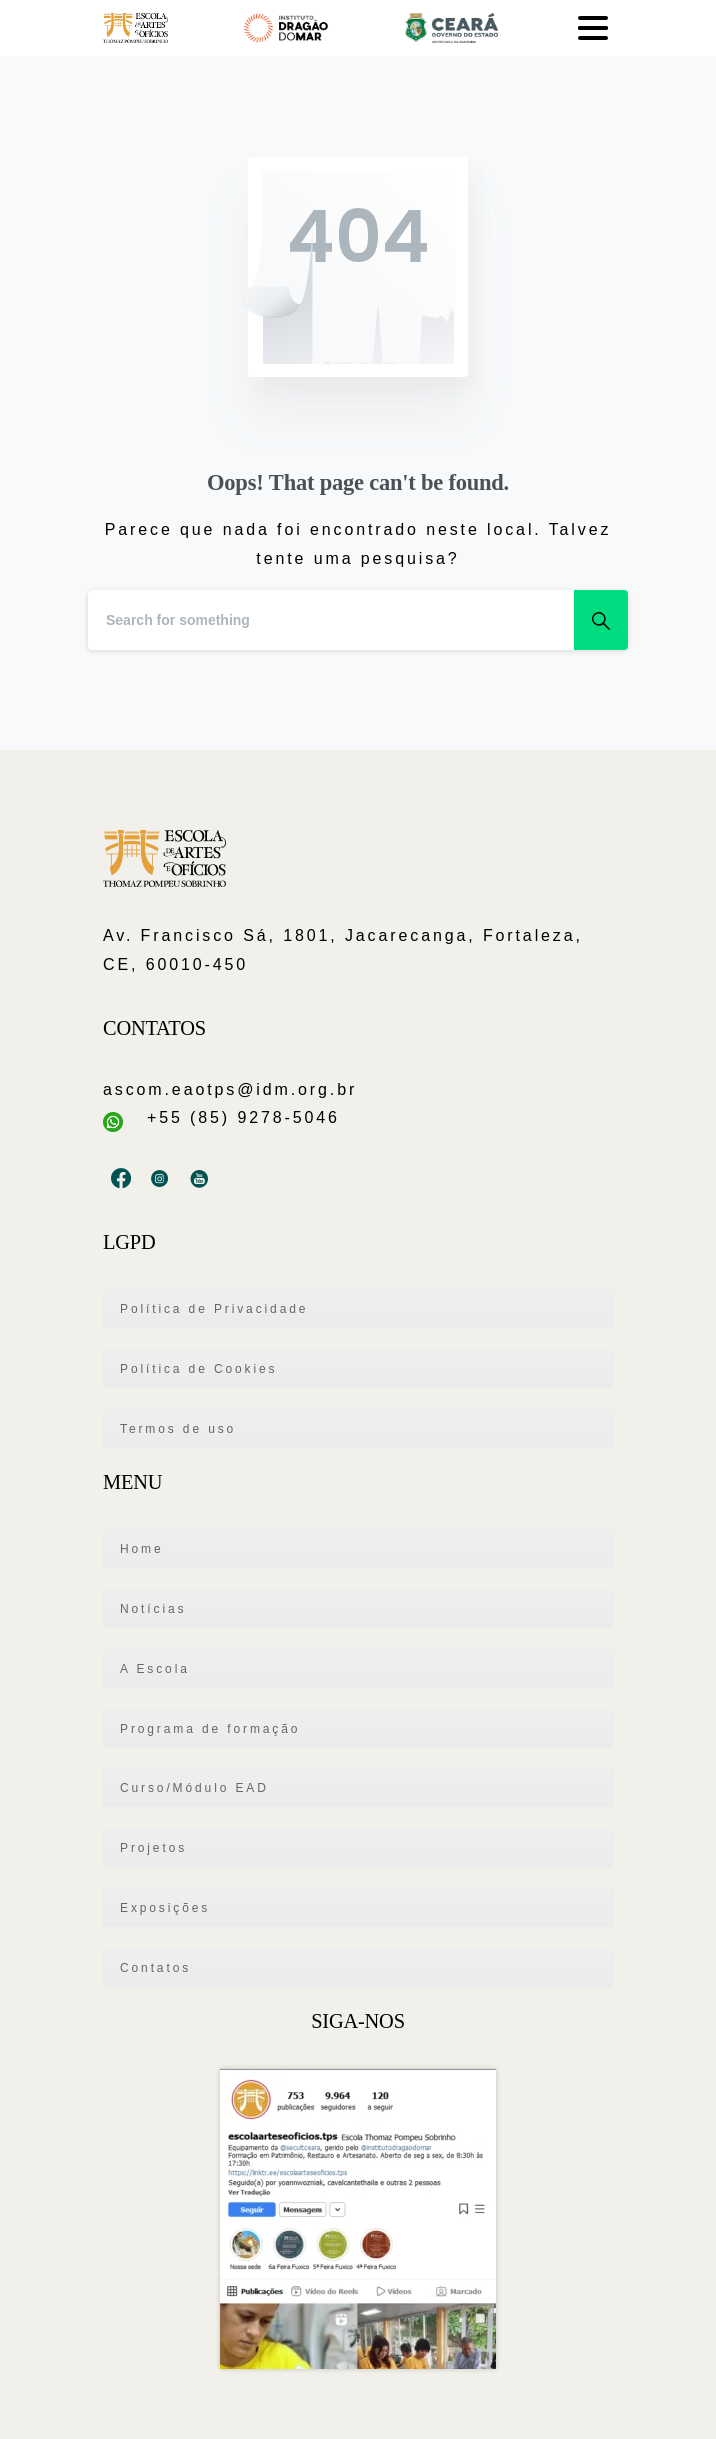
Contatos (155, 1968)
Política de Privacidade (214, 1309)
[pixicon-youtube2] (200, 1179)
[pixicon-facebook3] (122, 1179)
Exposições (165, 1908)
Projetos (153, 1848)
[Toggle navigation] (593, 28)
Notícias (153, 1609)
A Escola (155, 1669)
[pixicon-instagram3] (161, 1179)
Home (142, 1549)
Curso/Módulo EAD (194, 1788)
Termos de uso (178, 1429)
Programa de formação (210, 1729)
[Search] (331, 620)
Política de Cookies (198, 1369)
